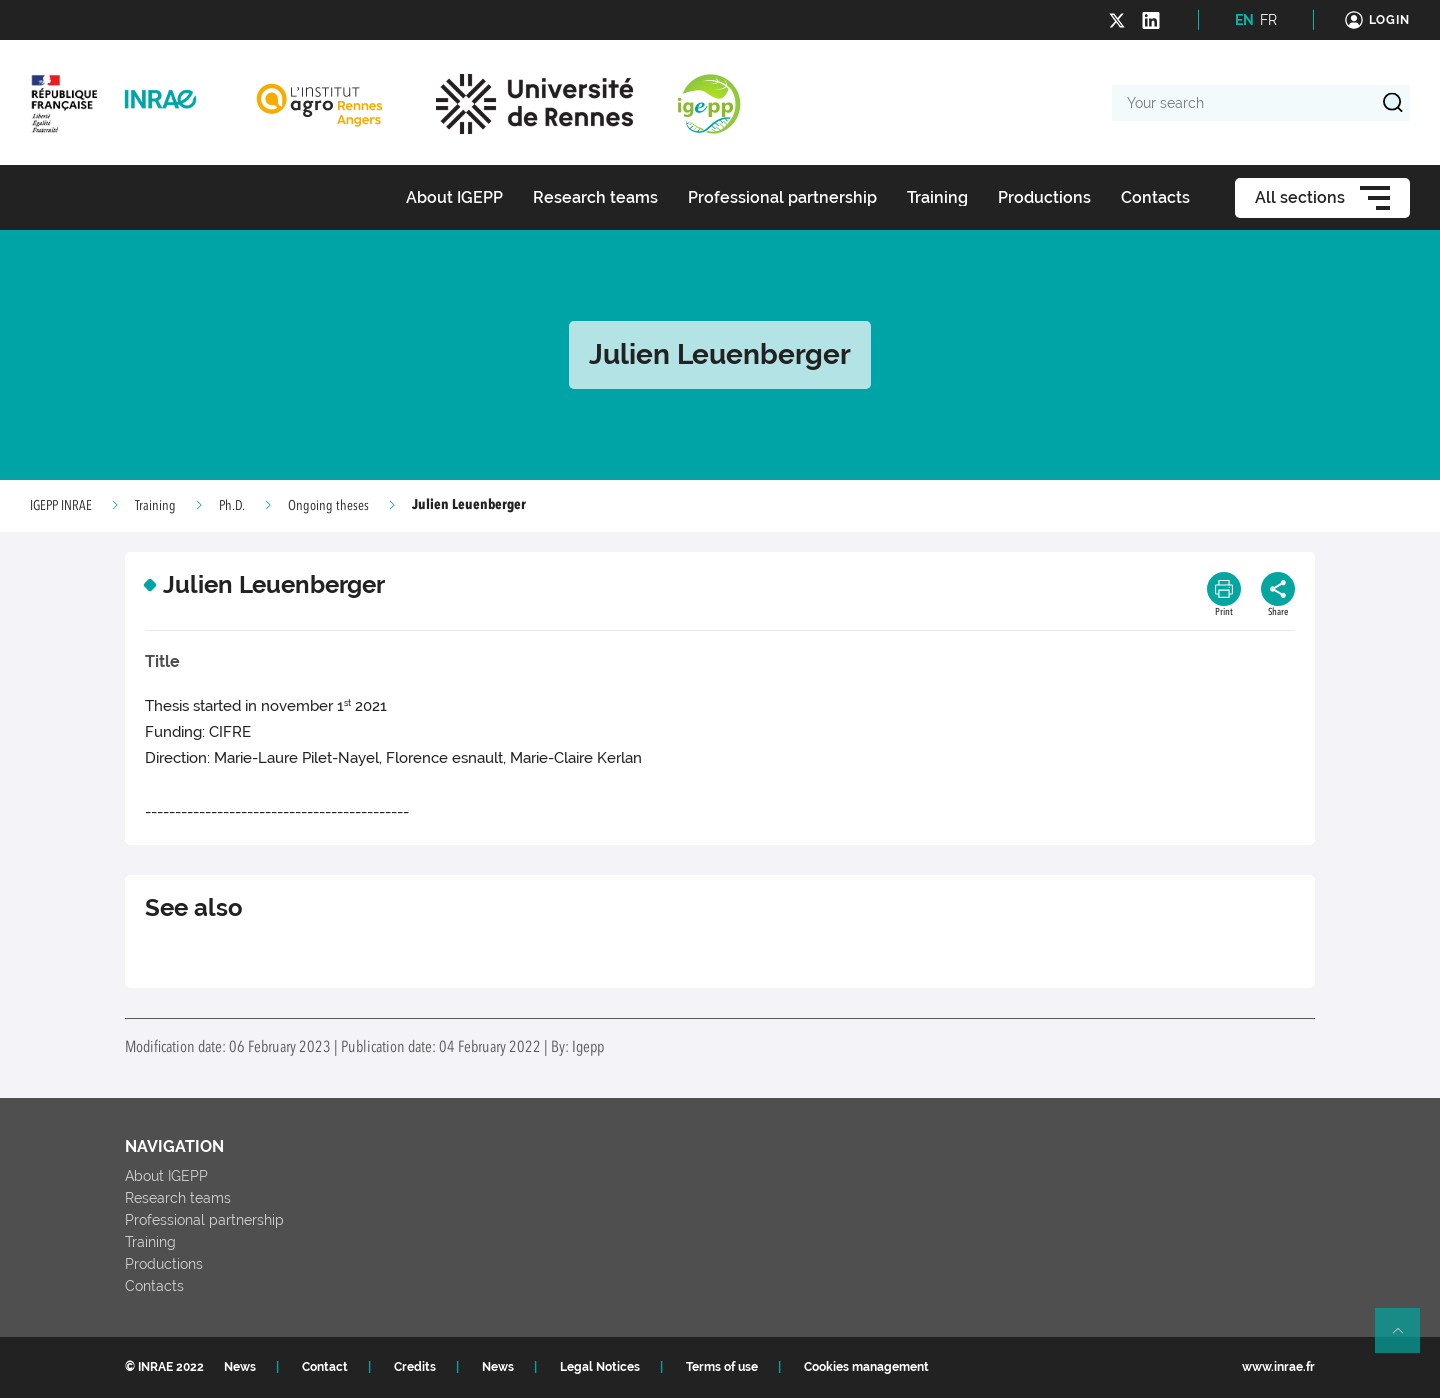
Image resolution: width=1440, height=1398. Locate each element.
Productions (164, 1264)
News (240, 1367)
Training (155, 506)
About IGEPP (166, 1176)
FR (1268, 20)
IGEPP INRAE (61, 506)
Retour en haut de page (1406, 1339)
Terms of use (722, 1367)
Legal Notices (600, 1367)
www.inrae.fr (1278, 1367)
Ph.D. (232, 506)
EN (1244, 20)
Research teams (178, 1198)
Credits (415, 1367)
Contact (325, 1367)
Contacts (154, 1286)
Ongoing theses (328, 506)
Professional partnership (204, 1220)
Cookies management (866, 1367)
